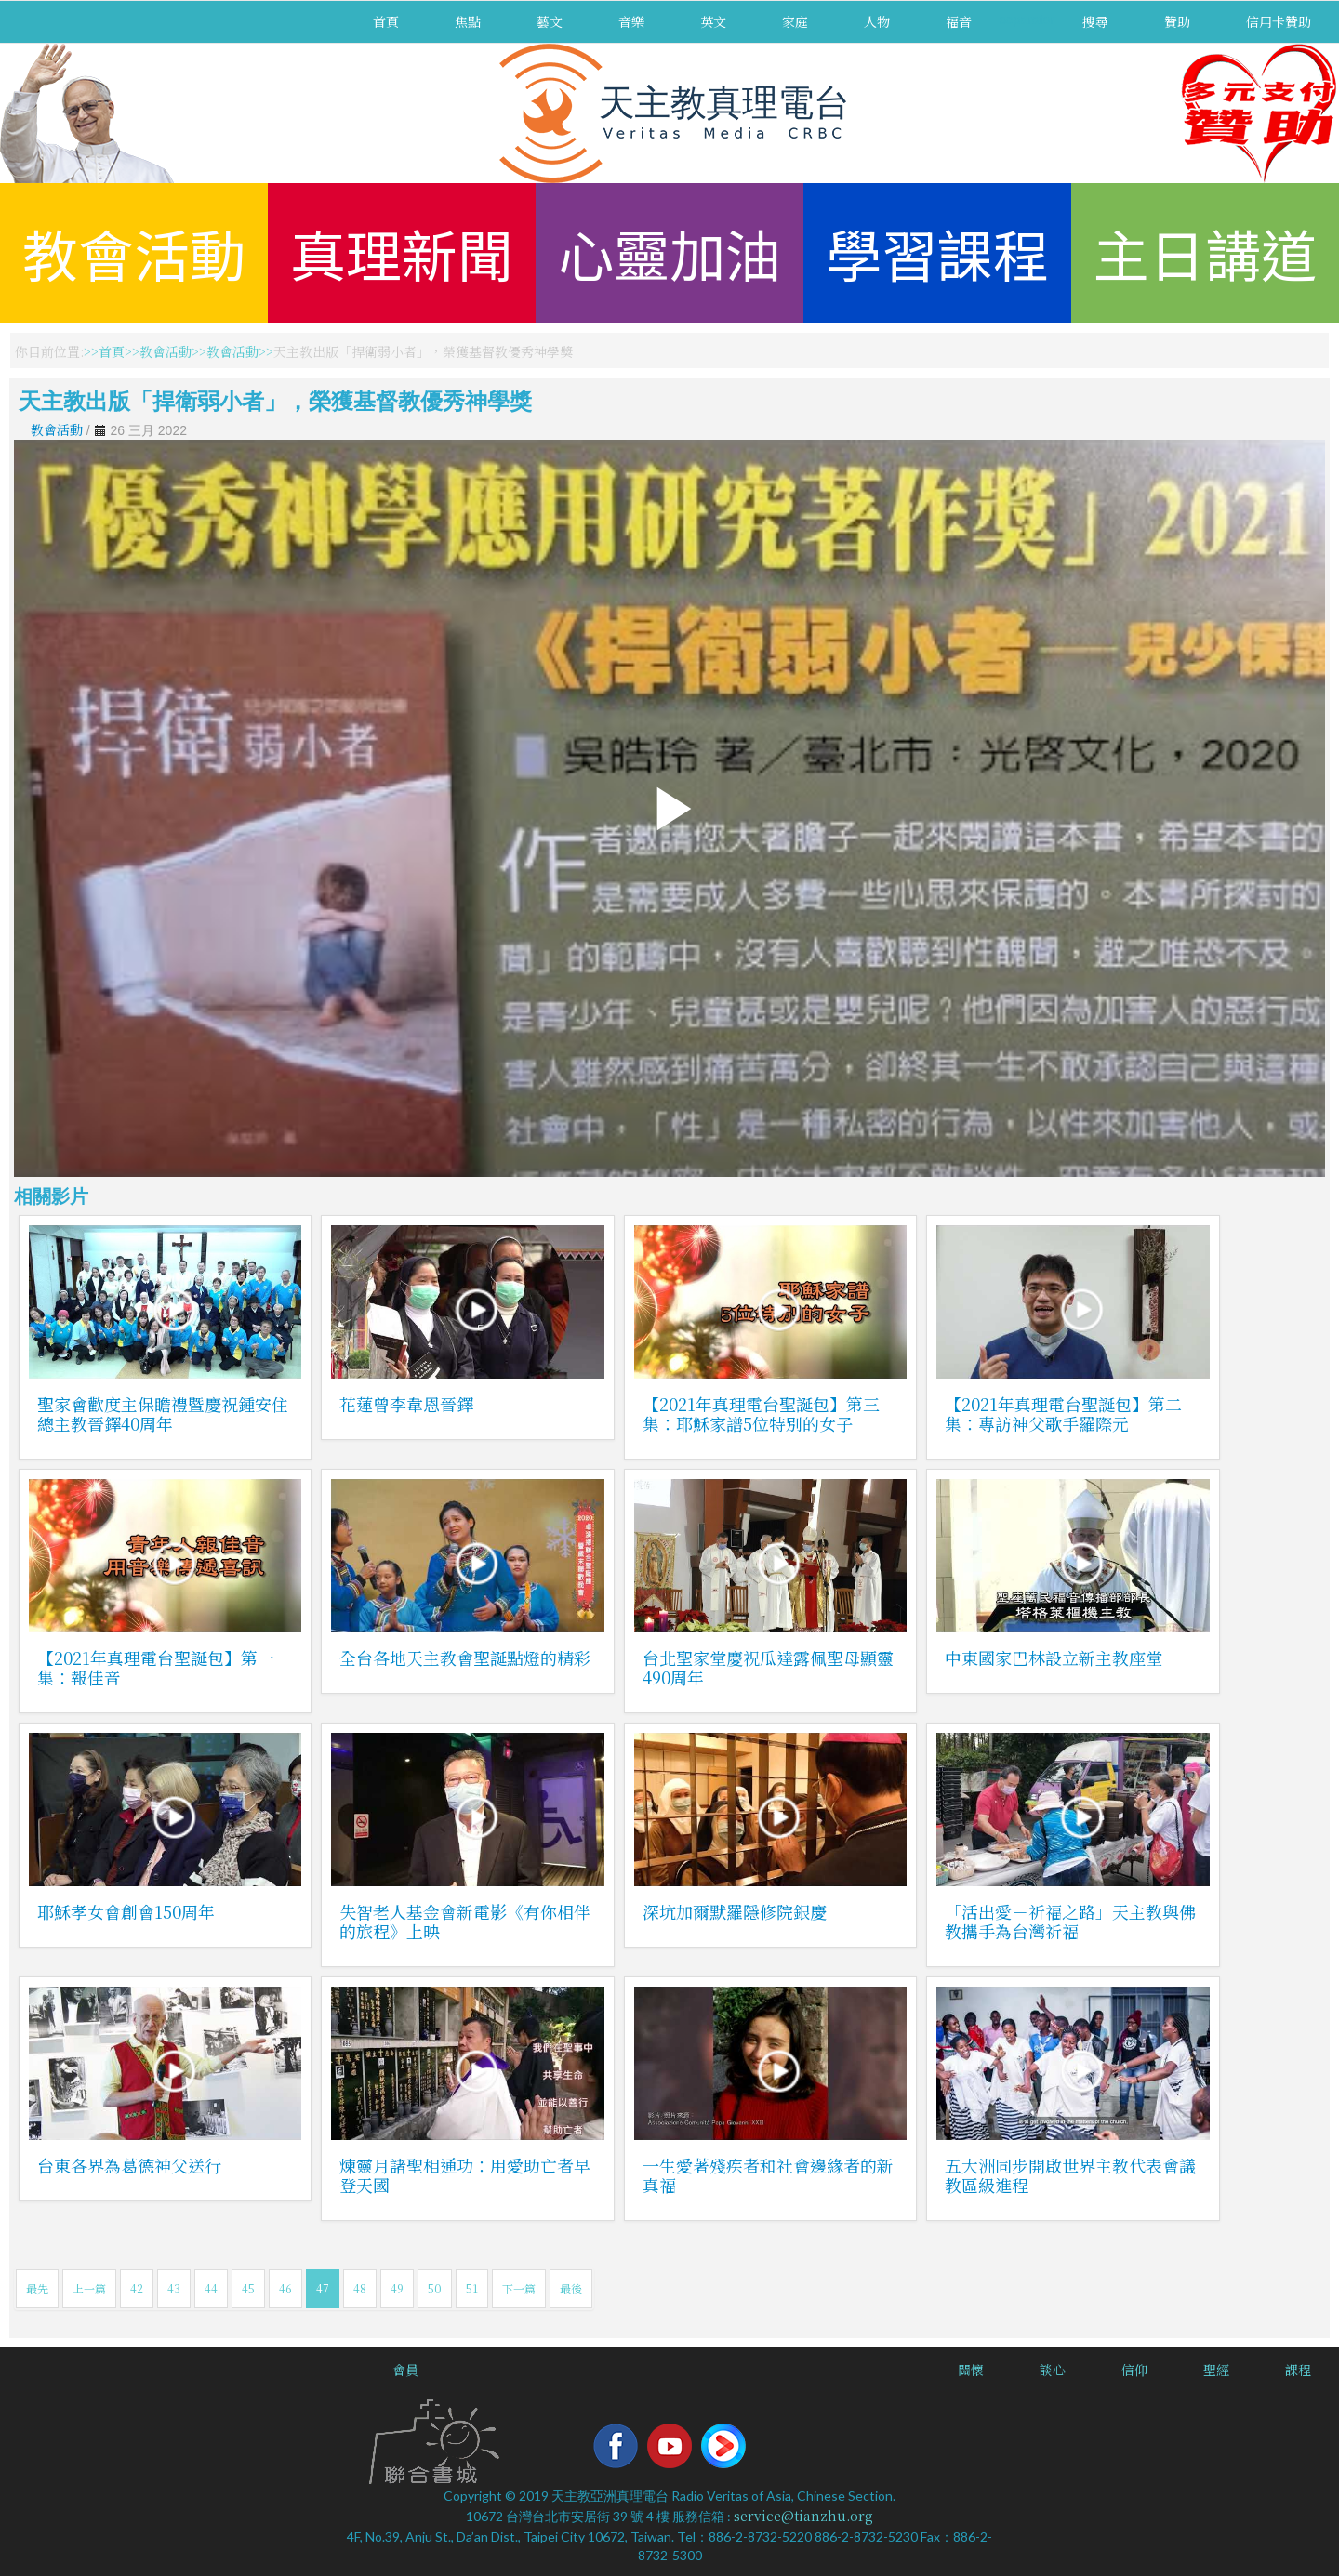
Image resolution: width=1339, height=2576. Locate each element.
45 (248, 2288)
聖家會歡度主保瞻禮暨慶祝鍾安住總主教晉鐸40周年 (162, 1413)
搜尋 (1095, 21)
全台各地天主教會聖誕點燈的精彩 (464, 1657)
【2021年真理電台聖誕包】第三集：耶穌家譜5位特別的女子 (761, 1413)
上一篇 (89, 2288)
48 (359, 2288)
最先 (37, 2288)
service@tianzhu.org (803, 2515)
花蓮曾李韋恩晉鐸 (406, 1404)
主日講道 (1205, 252)
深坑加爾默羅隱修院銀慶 (735, 1911)
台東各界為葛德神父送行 (129, 2165)
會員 (405, 2369)
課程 (1298, 2369)
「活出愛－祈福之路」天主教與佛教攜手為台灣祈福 (1070, 1921)
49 (397, 2288)
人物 (877, 21)
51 (472, 2288)
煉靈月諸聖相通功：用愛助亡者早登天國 (464, 2175)
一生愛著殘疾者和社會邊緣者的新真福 (768, 2175)
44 (211, 2288)
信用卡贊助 (1278, 21)
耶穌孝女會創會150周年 (126, 1911)
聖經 (1216, 2369)
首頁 (386, 21)
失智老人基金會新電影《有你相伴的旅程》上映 (464, 1921)
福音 (959, 21)
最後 (571, 2288)
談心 (1053, 2369)
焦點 (468, 21)
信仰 (1134, 2369)
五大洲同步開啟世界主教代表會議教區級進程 (1070, 2175)
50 (435, 2288)
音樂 (631, 21)
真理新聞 (401, 252)
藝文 (550, 21)
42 (136, 2288)
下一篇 (519, 2288)
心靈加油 (669, 252)
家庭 (795, 21)
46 (285, 2288)
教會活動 (133, 252)
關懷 (971, 2369)
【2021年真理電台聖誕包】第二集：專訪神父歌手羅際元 (1063, 1413)
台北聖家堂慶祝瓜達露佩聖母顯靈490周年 (768, 1667)
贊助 (1177, 21)
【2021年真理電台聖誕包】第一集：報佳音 (155, 1667)
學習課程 (937, 252)
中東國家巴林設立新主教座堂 (1053, 1657)
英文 (713, 21)
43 (173, 2288)
